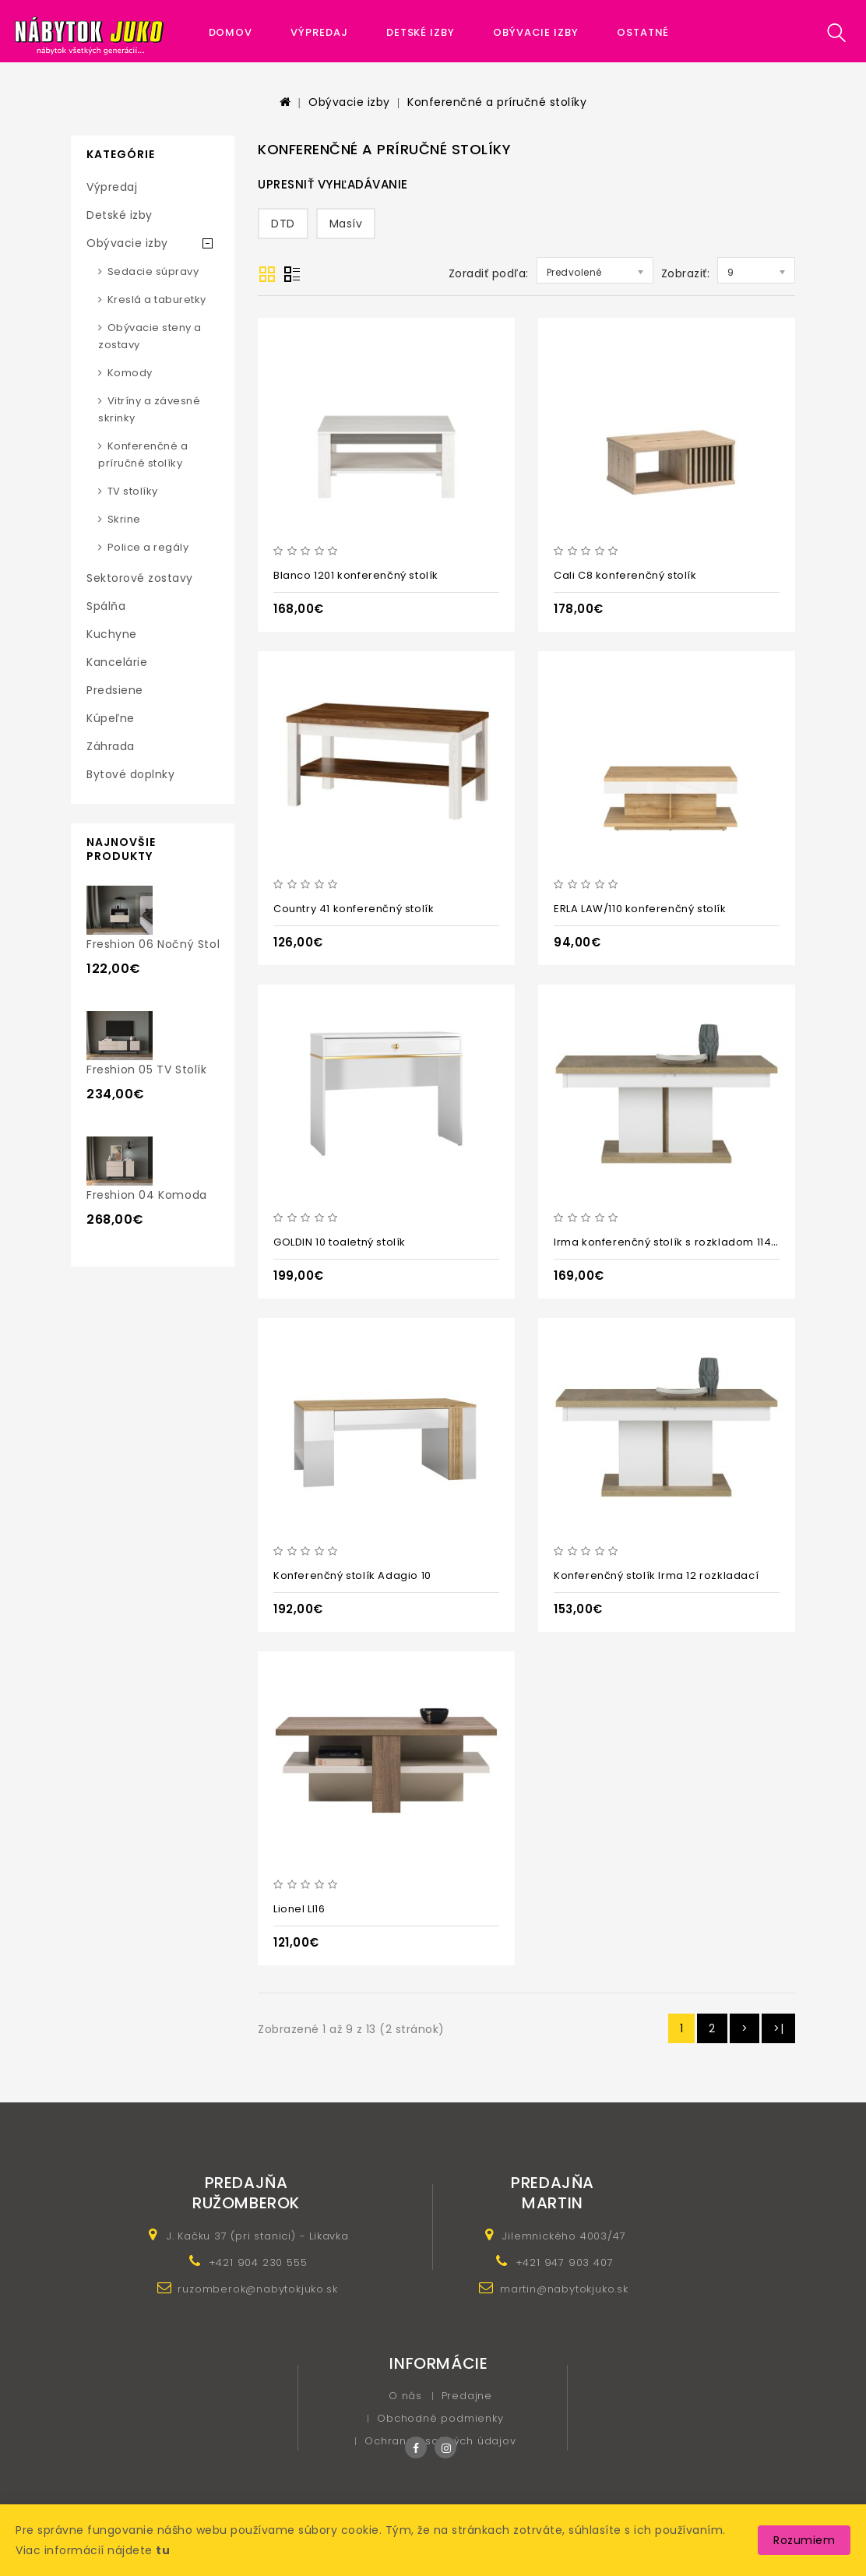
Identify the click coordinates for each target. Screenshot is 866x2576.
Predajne (467, 2395)
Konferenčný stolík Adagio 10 (352, 1575)
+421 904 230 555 (258, 2262)
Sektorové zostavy (139, 578)
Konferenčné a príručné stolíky (496, 102)
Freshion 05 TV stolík (146, 1069)
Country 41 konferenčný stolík (353, 908)
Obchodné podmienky (440, 2418)
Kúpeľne (110, 718)
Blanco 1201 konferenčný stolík (355, 575)
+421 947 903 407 (565, 2262)
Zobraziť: (685, 273)
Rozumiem (804, 2540)
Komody (130, 372)
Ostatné (643, 32)
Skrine (124, 519)
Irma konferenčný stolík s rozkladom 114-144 (675, 1242)
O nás (405, 2395)
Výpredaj (318, 32)
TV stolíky (132, 491)
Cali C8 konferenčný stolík (625, 575)
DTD (283, 223)
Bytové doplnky (130, 774)
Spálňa (105, 606)
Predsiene (114, 690)
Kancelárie (116, 662)
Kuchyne (111, 634)
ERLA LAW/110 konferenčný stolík (640, 908)
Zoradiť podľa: (489, 273)
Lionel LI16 (299, 1908)
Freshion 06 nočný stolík (157, 944)
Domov (231, 32)
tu (163, 2550)
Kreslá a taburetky (156, 299)
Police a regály (148, 547)
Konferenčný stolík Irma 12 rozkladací (656, 1575)
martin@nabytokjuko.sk (564, 2289)
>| (778, 2028)
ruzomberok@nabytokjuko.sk (257, 2289)
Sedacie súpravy (153, 271)
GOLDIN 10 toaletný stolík (339, 1242)
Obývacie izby (536, 32)
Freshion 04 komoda (146, 1195)
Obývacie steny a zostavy (150, 336)
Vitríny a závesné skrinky (149, 409)
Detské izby (420, 32)
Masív (346, 223)
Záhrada (110, 746)
